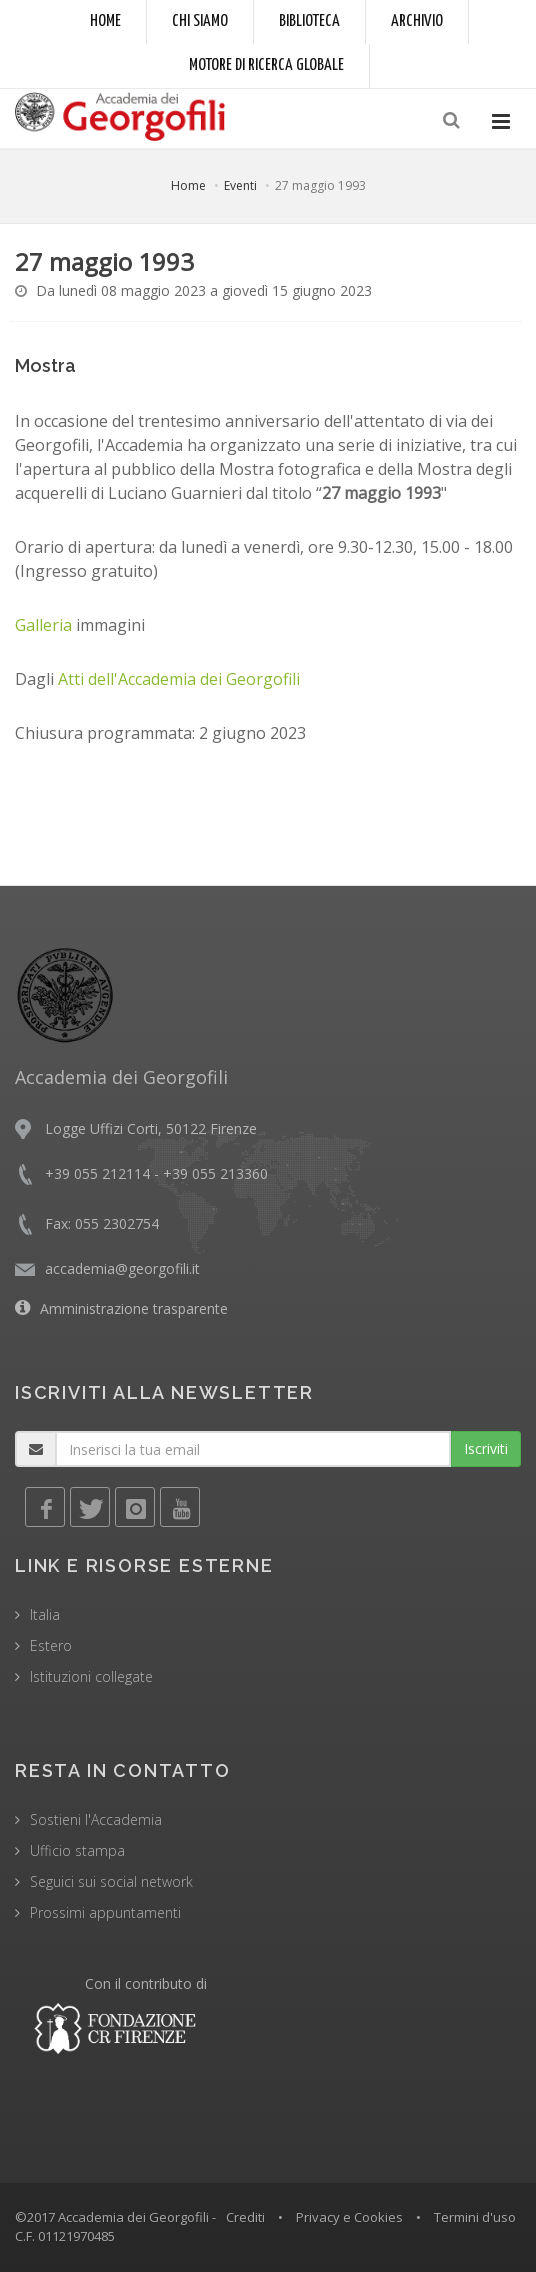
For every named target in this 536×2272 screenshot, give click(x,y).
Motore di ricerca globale (266, 65)
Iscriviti (486, 1448)
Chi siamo (200, 21)
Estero (51, 1645)
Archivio (417, 21)
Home (105, 21)
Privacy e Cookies (349, 2217)
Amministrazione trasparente (134, 1308)
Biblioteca (309, 21)
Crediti (245, 2217)
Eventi (240, 185)
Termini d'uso (475, 2217)
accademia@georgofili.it (122, 1268)
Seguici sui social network (111, 1881)
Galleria (43, 625)
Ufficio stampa (77, 1850)
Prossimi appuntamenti (105, 1912)
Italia (45, 1614)
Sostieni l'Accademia (96, 1819)
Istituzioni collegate (91, 1676)
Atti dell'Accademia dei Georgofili (179, 679)
